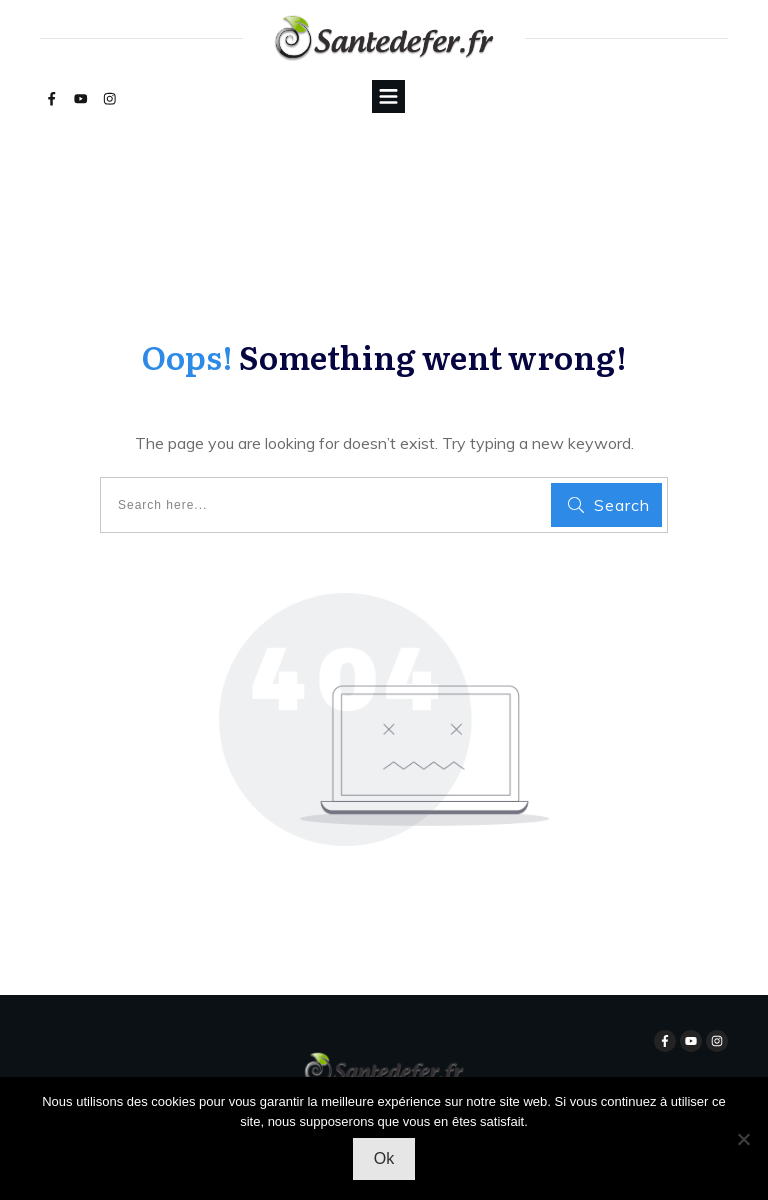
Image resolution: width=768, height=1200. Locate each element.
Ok (384, 1158)
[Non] (743, 1139)
